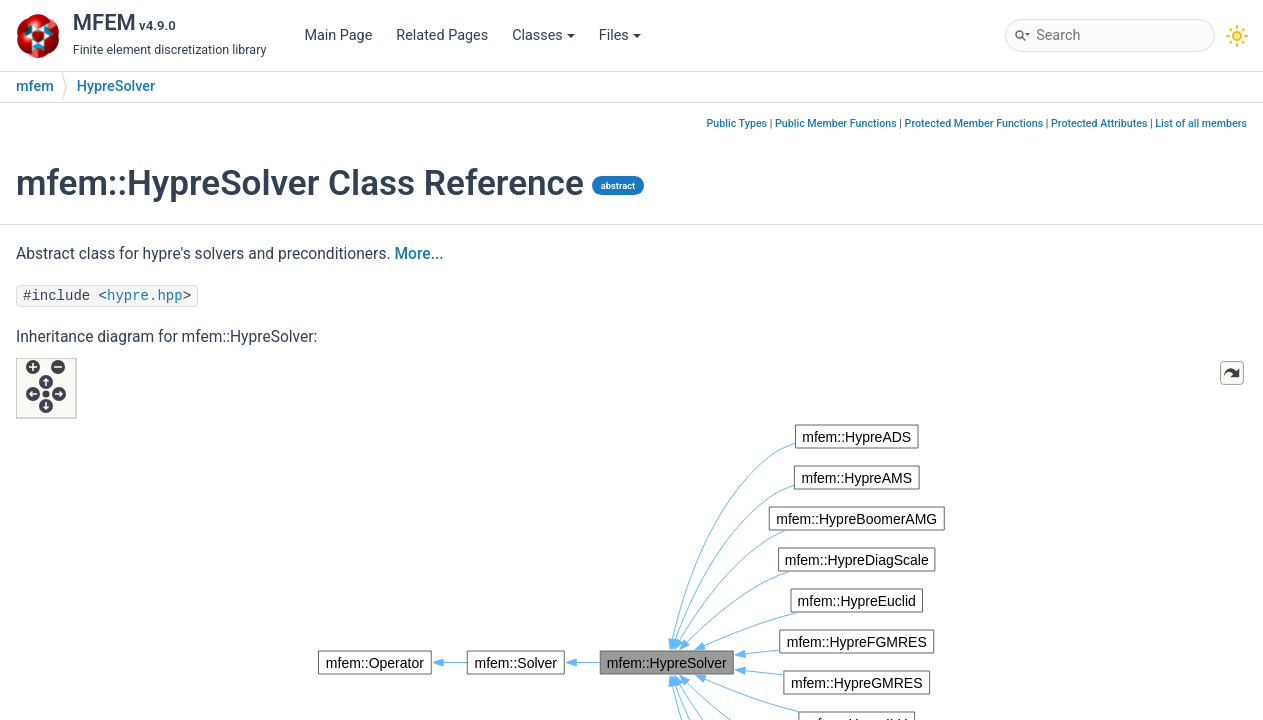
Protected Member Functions (974, 123)
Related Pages (442, 35)
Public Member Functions (836, 123)
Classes (543, 35)
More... (418, 254)
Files (620, 35)
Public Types (736, 123)
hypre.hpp (145, 296)
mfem (35, 86)
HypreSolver (116, 86)
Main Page (338, 35)
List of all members (1201, 123)
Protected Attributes (1099, 123)
